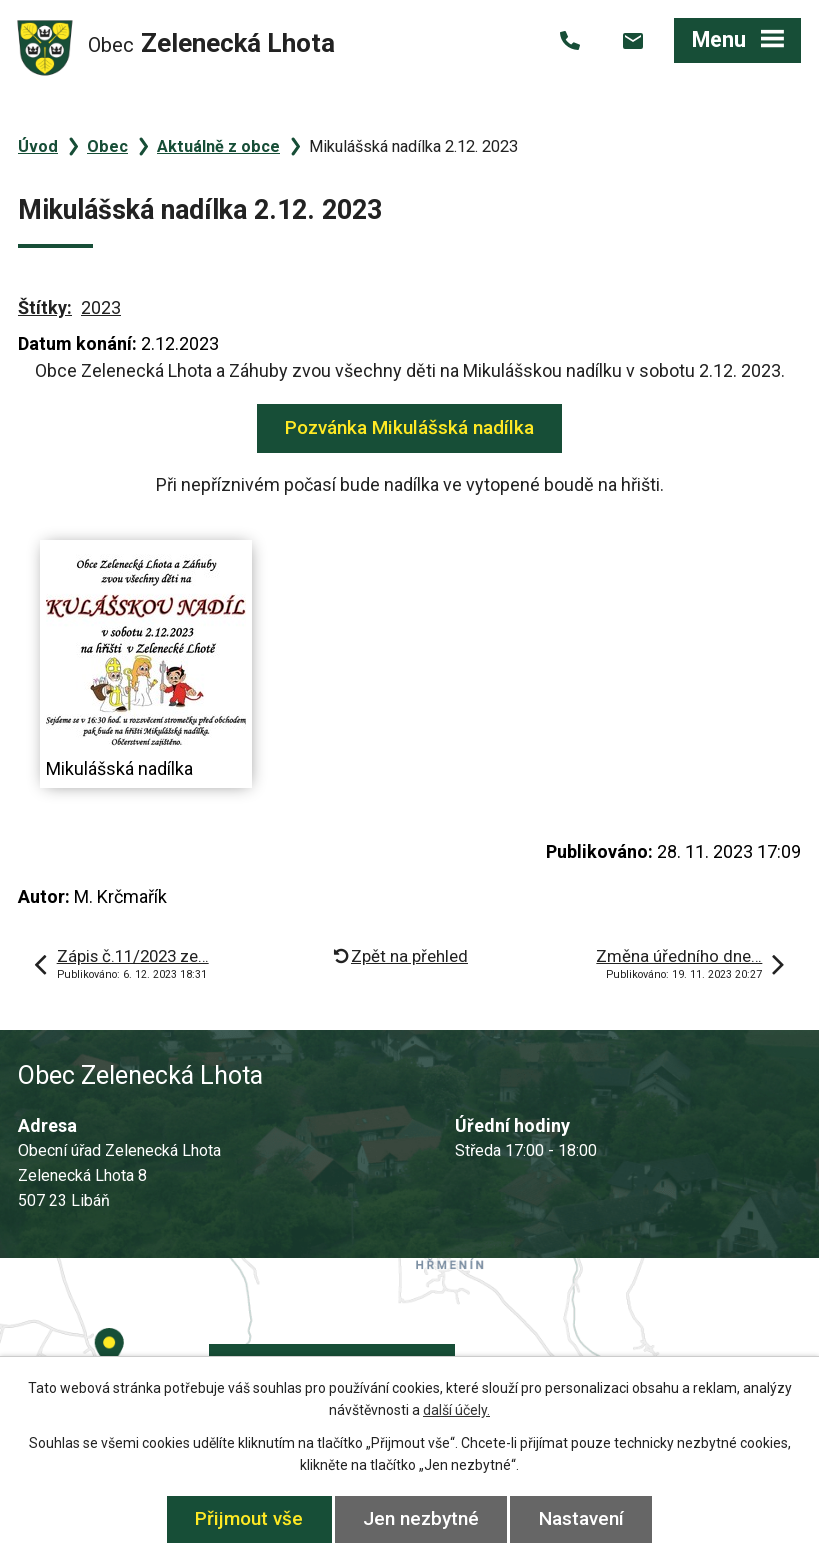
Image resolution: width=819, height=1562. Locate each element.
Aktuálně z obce (218, 146)
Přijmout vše (249, 1518)
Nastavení (581, 1518)
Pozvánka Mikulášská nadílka (409, 427)
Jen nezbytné (421, 1518)
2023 (101, 307)
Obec (107, 146)
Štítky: (45, 307)
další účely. (456, 1410)
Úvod (38, 146)
